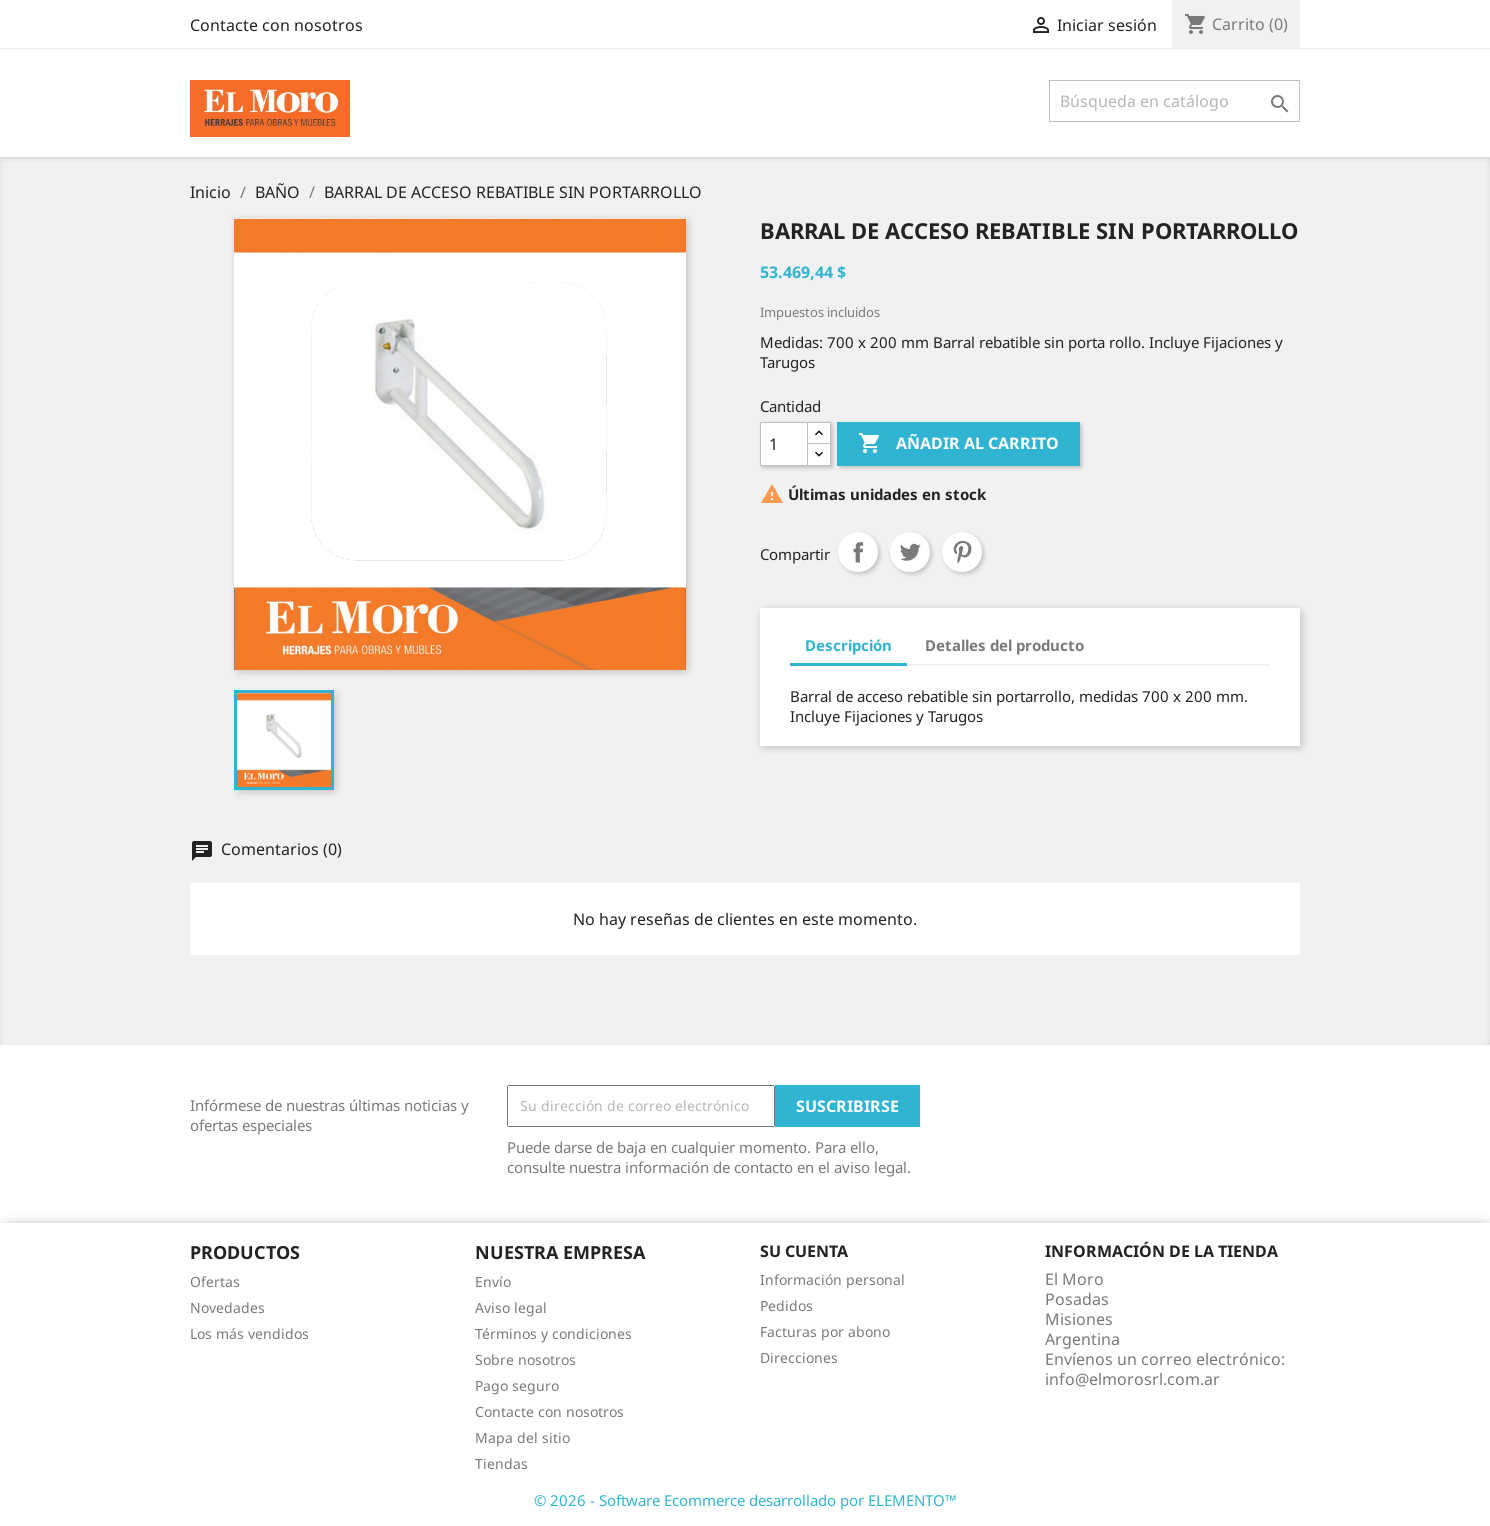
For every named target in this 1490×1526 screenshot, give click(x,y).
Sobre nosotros (525, 1359)
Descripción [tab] (848, 645)
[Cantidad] (784, 444)
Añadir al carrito (958, 444)
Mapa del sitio (522, 1437)
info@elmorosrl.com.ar (1132, 1379)
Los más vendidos (249, 1333)
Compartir (858, 552)
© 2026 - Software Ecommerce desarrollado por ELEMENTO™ (745, 1500)
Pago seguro (517, 1385)
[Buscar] (1174, 101)
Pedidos (786, 1305)
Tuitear (910, 552)
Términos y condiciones (553, 1333)
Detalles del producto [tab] (1004, 645)
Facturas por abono (825, 1331)
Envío (493, 1281)
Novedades (227, 1307)
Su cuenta (804, 1251)
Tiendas (501, 1463)
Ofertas (215, 1281)
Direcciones (799, 1357)
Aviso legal (511, 1307)
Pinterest (962, 552)
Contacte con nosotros (276, 25)
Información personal (832, 1279)
